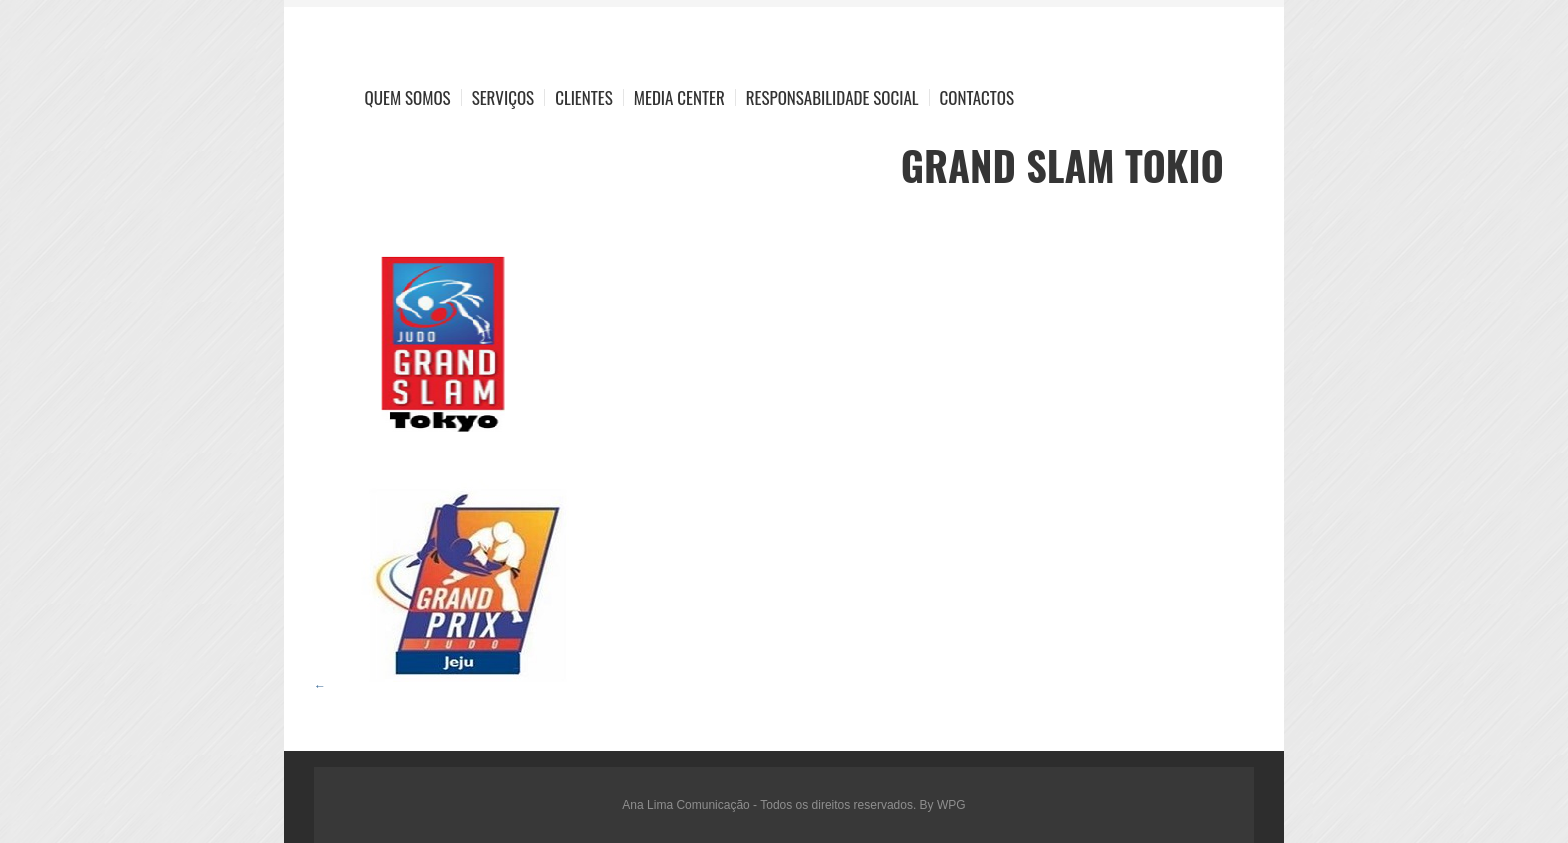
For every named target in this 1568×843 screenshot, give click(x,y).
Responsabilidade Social (832, 97)
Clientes (584, 97)
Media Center (679, 97)
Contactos (977, 97)
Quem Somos (408, 97)
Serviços (503, 97)
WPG (951, 805)
